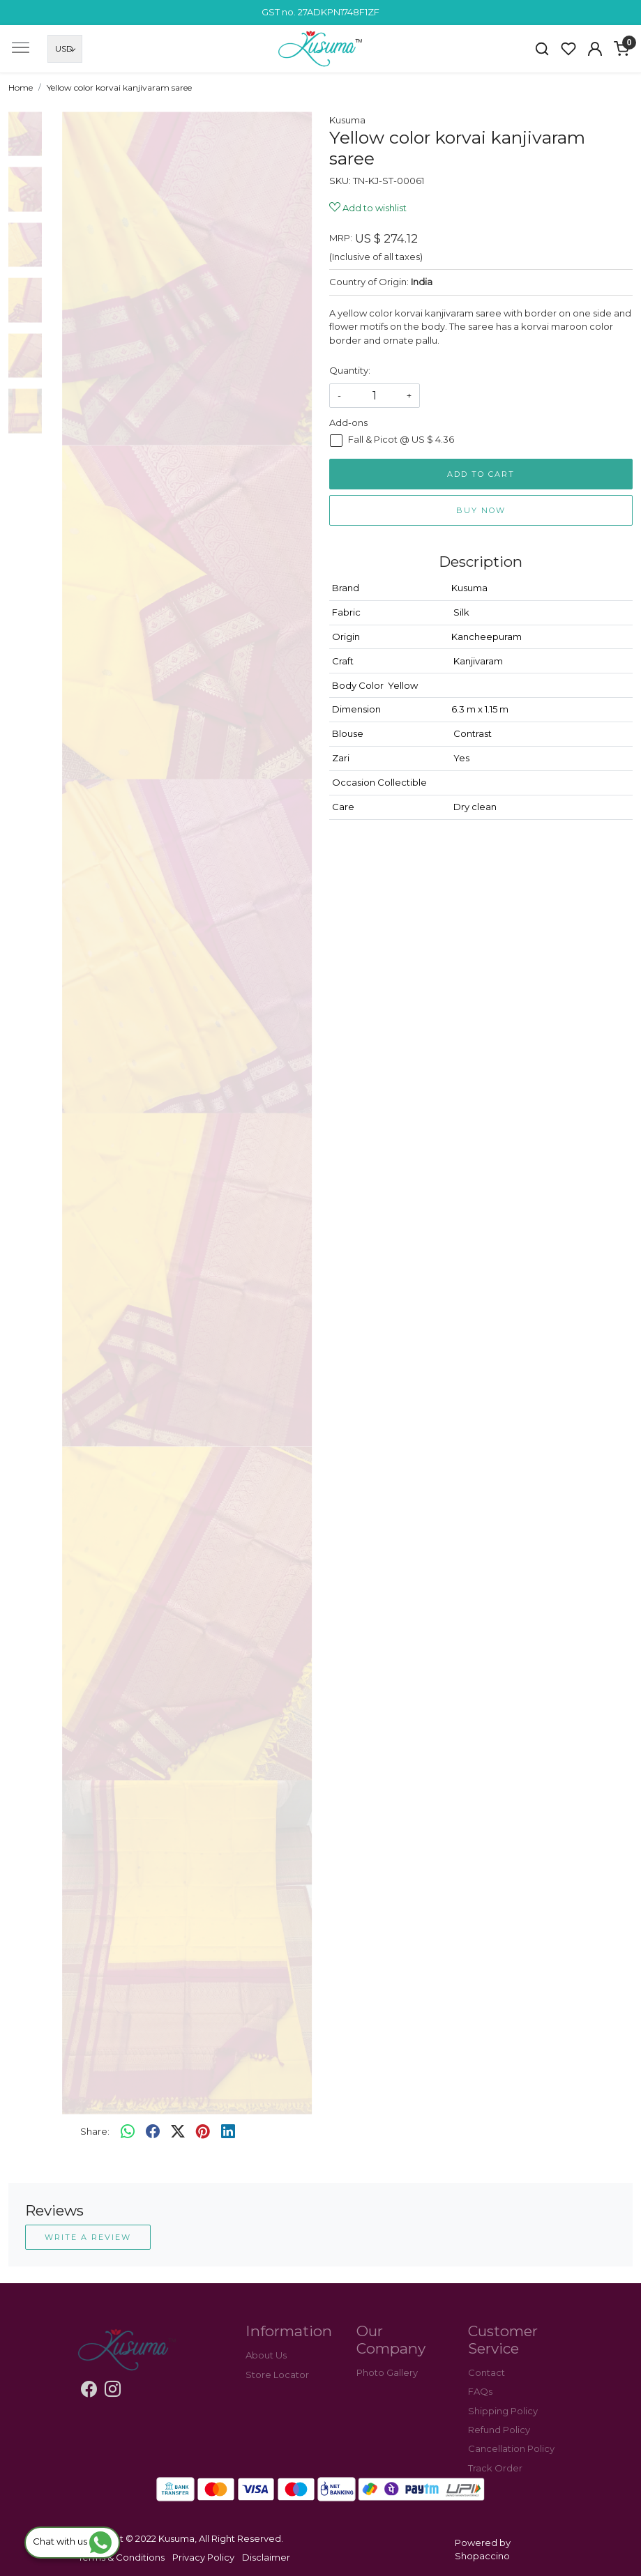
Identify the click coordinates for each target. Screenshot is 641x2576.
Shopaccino (482, 2555)
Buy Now (481, 510)
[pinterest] (203, 2132)
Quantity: (349, 370)
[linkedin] (228, 2132)
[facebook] (152, 2132)
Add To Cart (481, 474)
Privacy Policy (203, 2557)
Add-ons (348, 422)
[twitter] (177, 2132)
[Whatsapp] (127, 2132)
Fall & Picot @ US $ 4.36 (401, 439)
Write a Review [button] (88, 2237)
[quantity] (374, 395)
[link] (542, 48)
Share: (95, 2131)
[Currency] (64, 49)
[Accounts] (595, 48)
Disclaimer (266, 2557)
